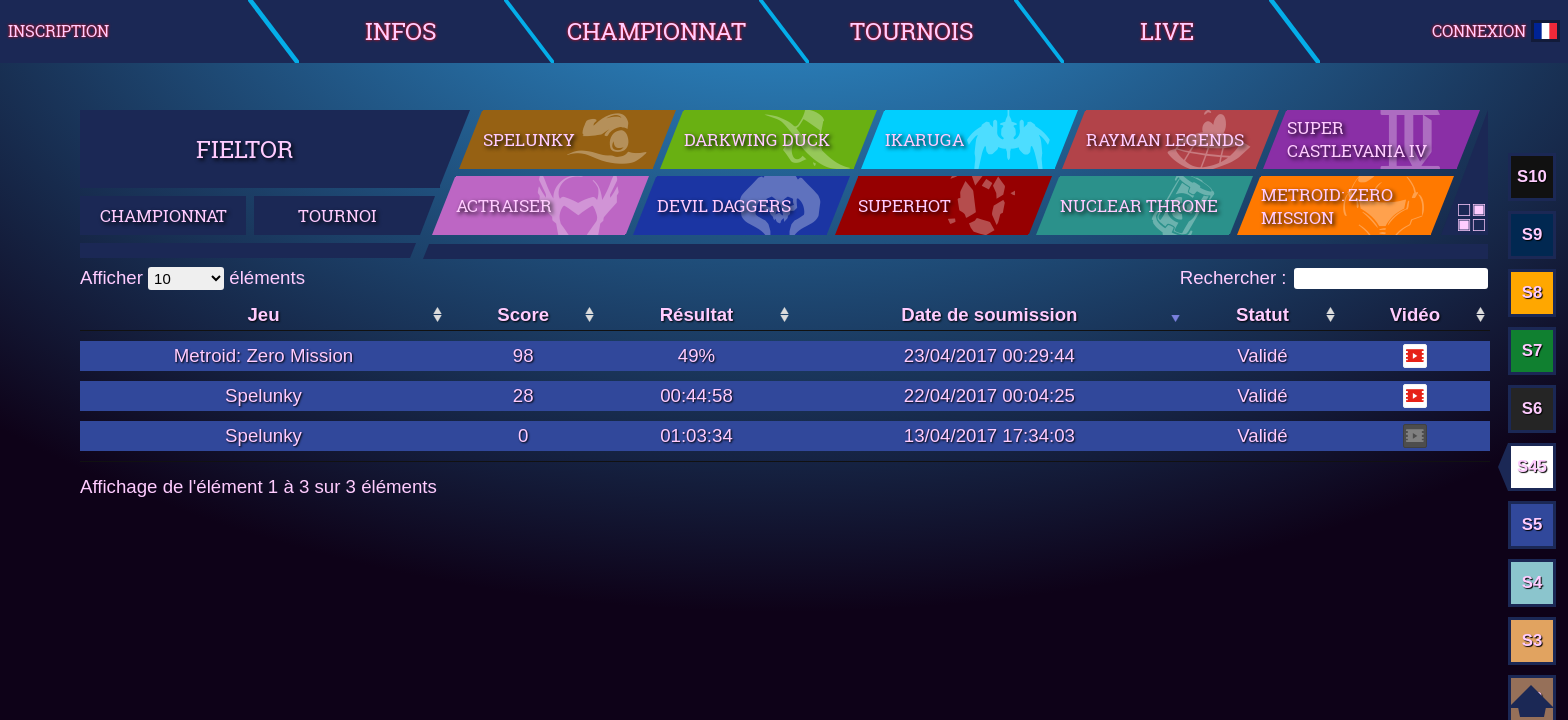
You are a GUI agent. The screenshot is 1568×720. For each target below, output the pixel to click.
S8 (1532, 292)
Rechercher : (1334, 277)
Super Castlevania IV (1357, 139)
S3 (1532, 640)
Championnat (656, 30)
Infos (401, 30)
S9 (1532, 234)
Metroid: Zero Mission (1327, 206)
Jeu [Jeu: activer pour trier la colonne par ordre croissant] (263, 314)
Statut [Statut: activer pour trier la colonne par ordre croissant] (1262, 314)
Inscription (58, 31)
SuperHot (904, 205)
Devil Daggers (724, 205)
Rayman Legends (1165, 139)
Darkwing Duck (757, 139)
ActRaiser (504, 205)
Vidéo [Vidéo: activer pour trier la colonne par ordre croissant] (1415, 314)
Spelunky (529, 139)
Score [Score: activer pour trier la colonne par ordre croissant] (523, 314)
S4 (1532, 582)
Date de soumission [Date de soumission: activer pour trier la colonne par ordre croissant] (989, 314)
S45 (1532, 466)
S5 (1532, 524)
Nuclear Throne (1139, 205)
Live (1167, 30)
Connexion (1496, 31)
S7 (1532, 350)
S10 (1532, 176)
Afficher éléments (192, 277)
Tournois (912, 30)
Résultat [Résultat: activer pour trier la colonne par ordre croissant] (697, 314)
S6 (1532, 408)
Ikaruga (924, 139)
